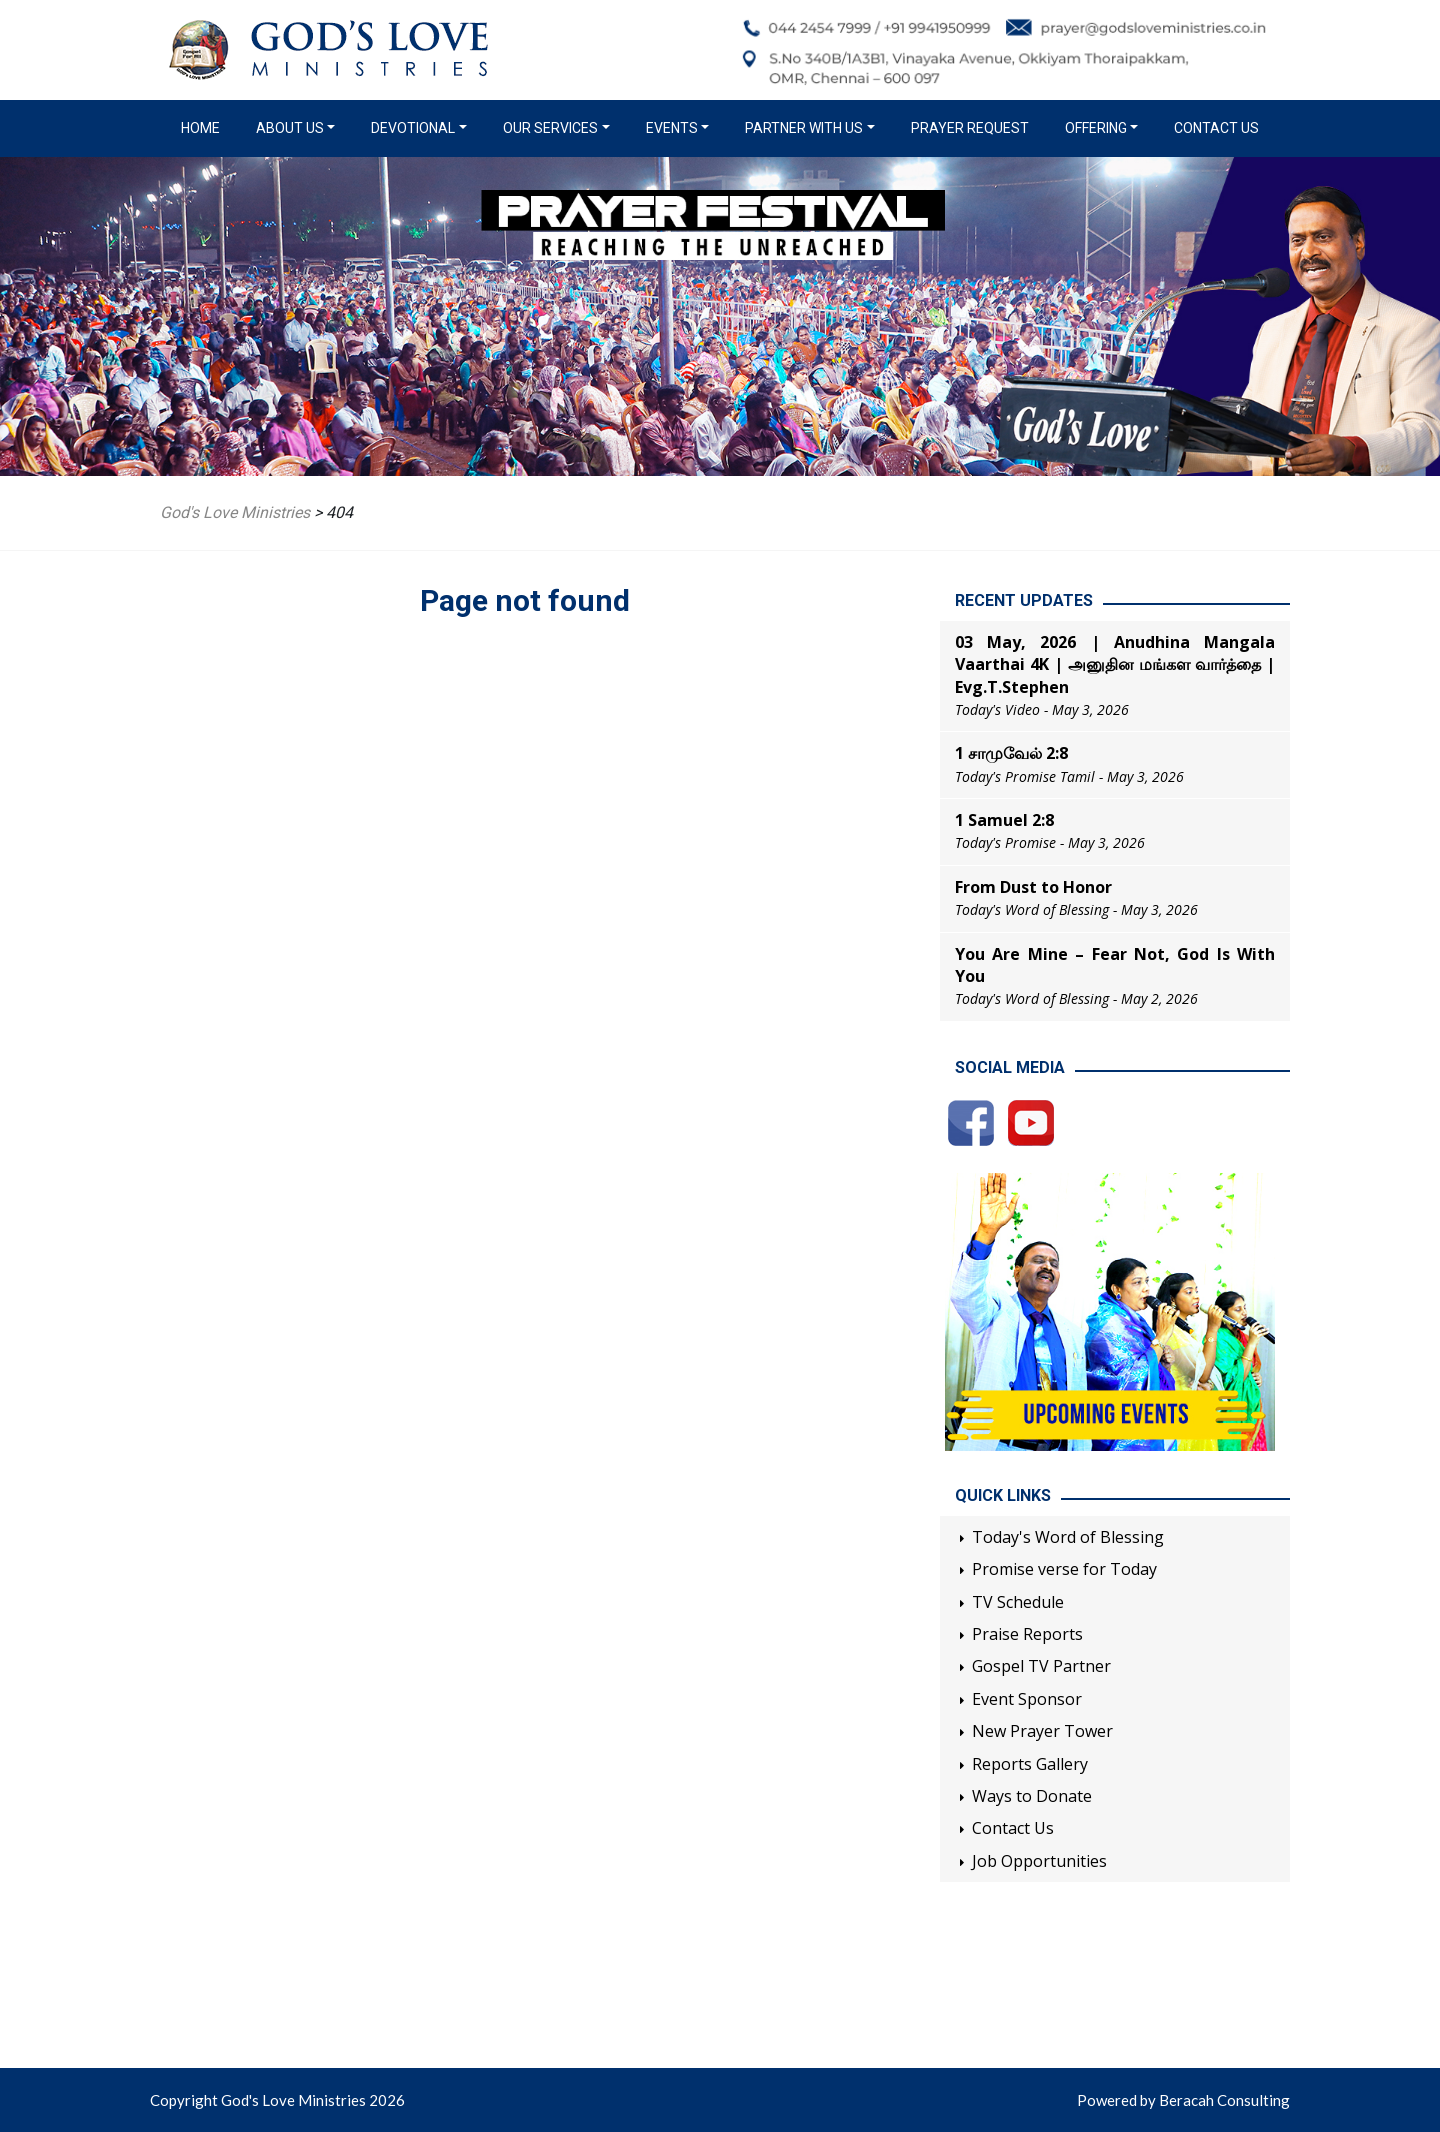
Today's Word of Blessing (1068, 1537)
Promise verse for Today (1064, 1569)
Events (672, 128)
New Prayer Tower (1042, 1731)
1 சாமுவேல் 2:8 (1011, 753)
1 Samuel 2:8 (1004, 820)
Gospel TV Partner (1041, 1666)
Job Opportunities (1039, 1861)
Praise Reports (1027, 1634)
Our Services (550, 128)
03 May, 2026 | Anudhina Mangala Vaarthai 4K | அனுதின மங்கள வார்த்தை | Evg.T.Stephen (1115, 664)
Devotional (413, 128)
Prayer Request (970, 128)
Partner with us (804, 128)
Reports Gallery (1030, 1764)
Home (204, 127)
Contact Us (1216, 128)
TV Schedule (1018, 1602)
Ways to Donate (1032, 1796)
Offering (1096, 128)
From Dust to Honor (1033, 887)
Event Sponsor (1027, 1699)
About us (290, 128)
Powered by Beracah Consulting (1183, 2100)
